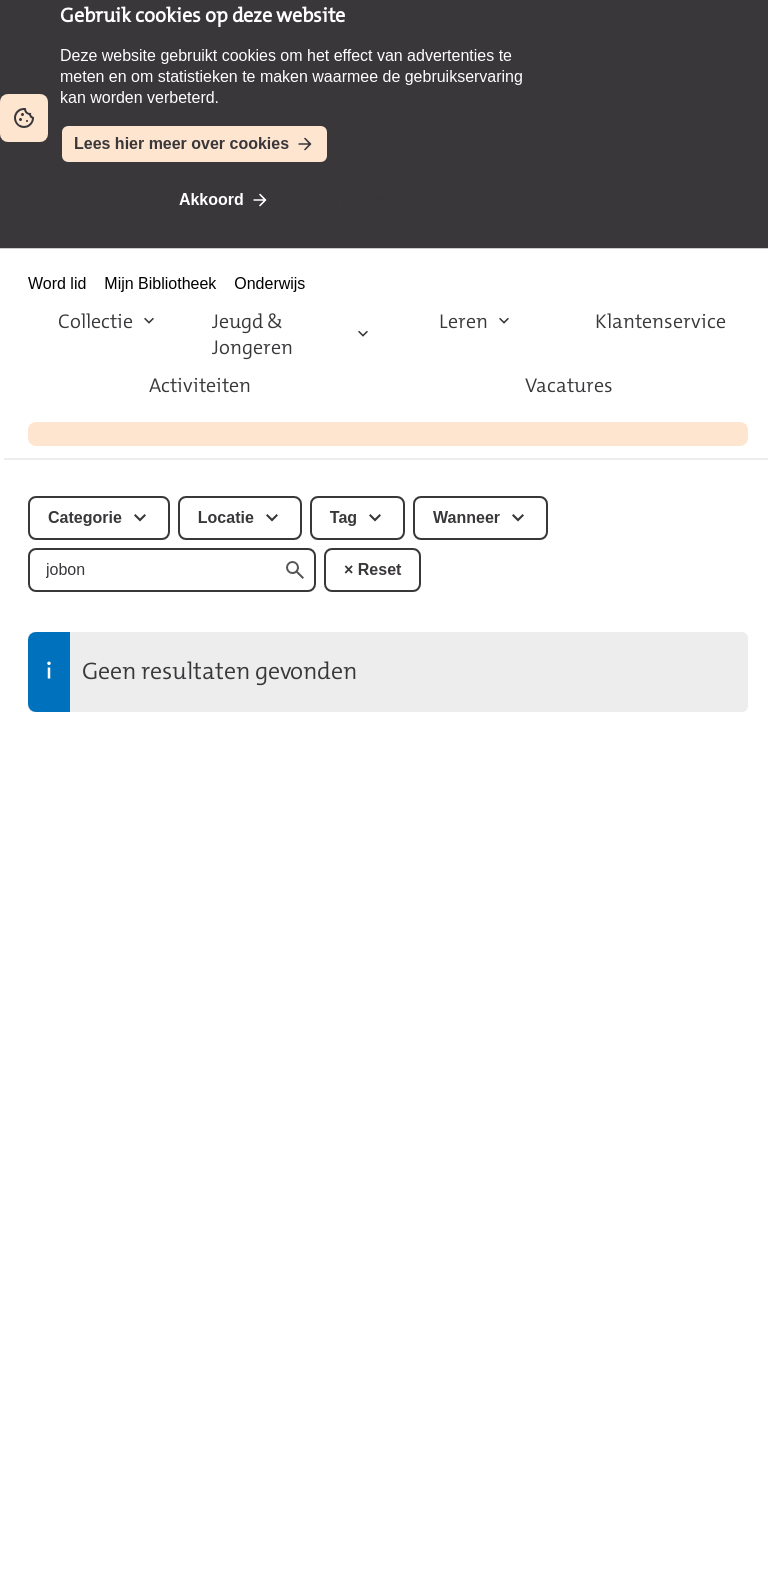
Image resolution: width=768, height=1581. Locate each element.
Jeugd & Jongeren (252, 334)
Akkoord (211, 199)
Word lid (57, 283)
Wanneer (466, 517)
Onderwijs (269, 283)
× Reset (372, 569)
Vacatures (569, 385)
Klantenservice (660, 321)
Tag (343, 517)
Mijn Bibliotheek (160, 283)
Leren (463, 321)
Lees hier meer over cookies (181, 143)
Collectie (95, 321)
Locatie (226, 517)
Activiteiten (200, 385)
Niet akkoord (356, 199)
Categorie (85, 517)
